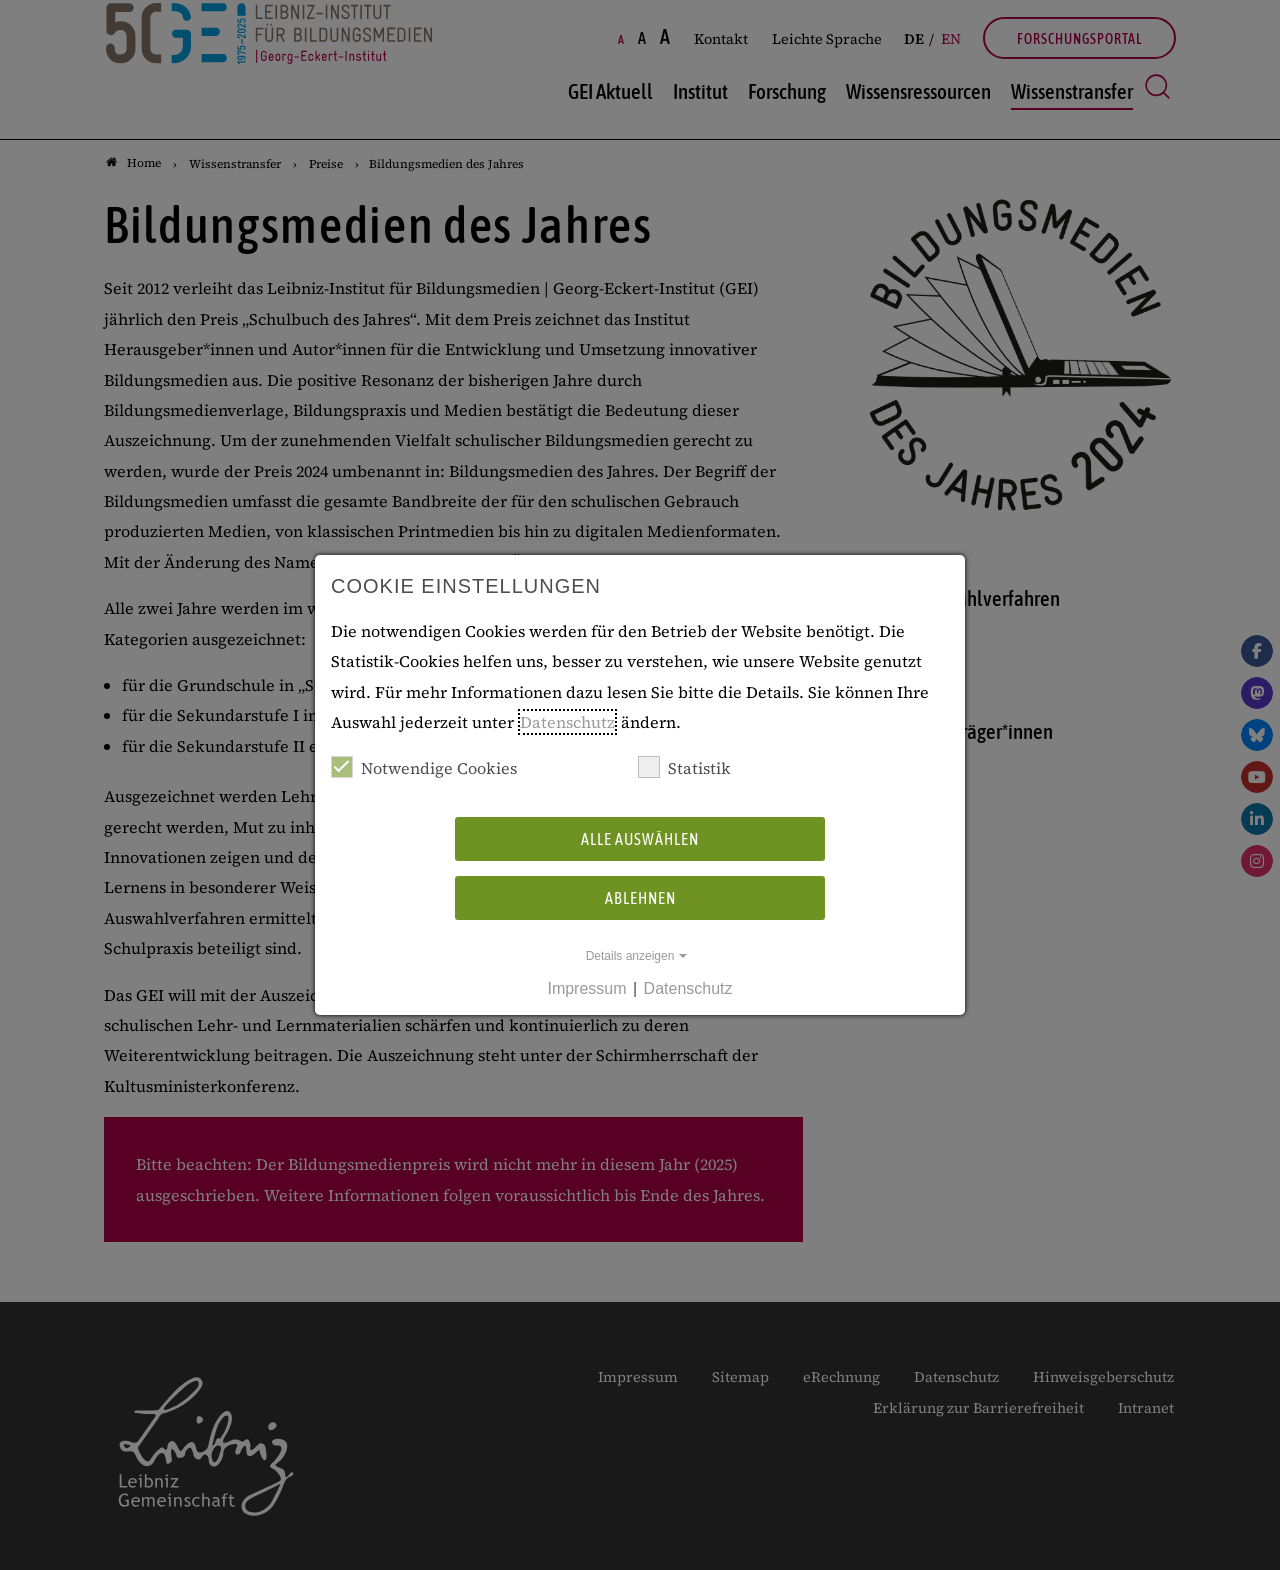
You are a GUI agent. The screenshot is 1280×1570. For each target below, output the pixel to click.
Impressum (586, 988)
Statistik (684, 767)
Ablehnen (640, 898)
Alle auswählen (640, 839)
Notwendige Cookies (424, 767)
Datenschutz (567, 722)
